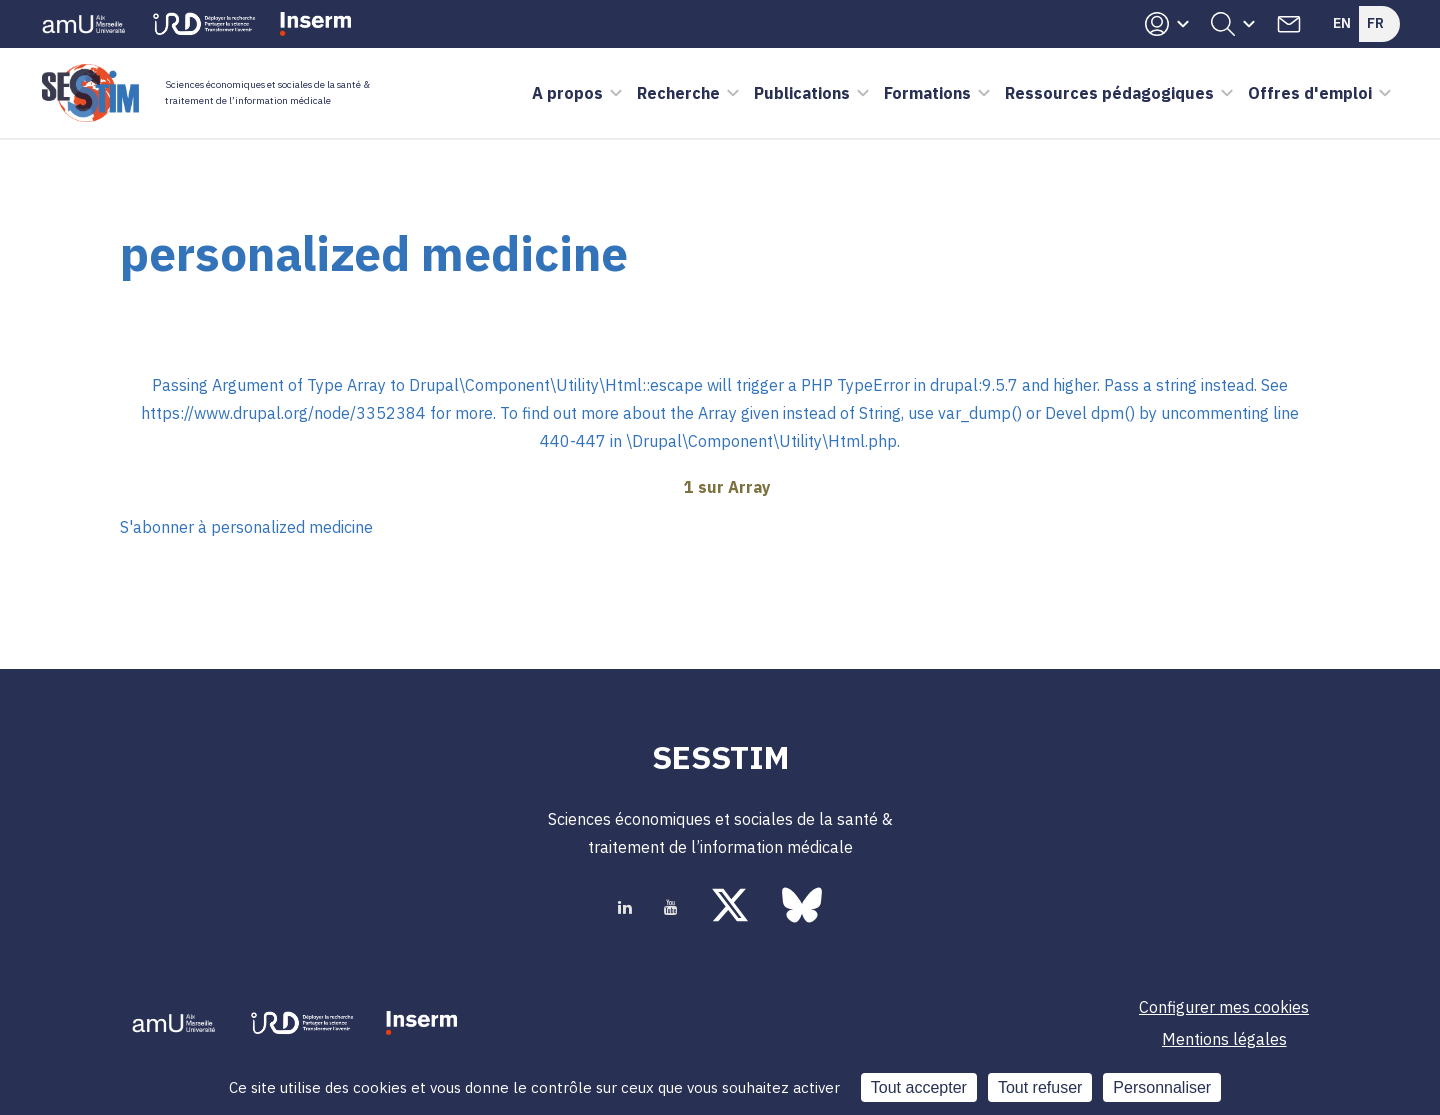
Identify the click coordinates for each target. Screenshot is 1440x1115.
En (1342, 23)
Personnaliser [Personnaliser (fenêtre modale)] (1162, 1087)
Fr (1375, 23)
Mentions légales (1224, 1039)
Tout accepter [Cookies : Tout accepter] (919, 1087)
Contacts (1289, 24)
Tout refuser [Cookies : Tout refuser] (1040, 1087)
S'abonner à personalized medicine (246, 527)
